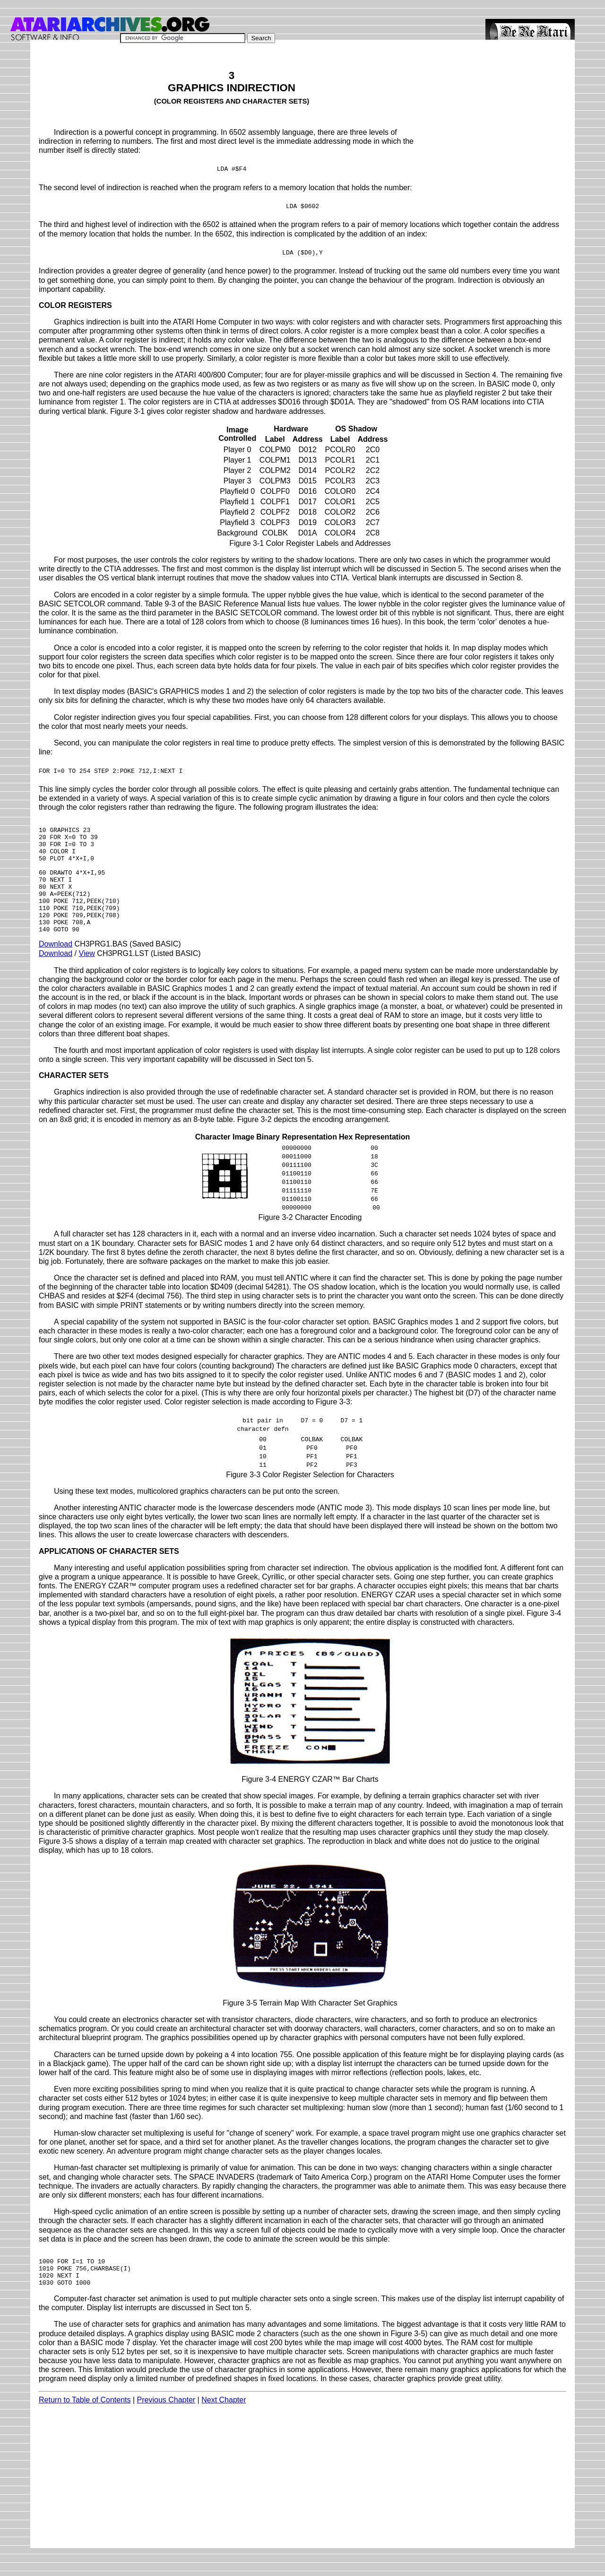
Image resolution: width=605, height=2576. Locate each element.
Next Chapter (223, 2428)
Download (55, 965)
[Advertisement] (495, 115)
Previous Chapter (166, 2428)
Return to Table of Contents (85, 2428)
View (87, 974)
